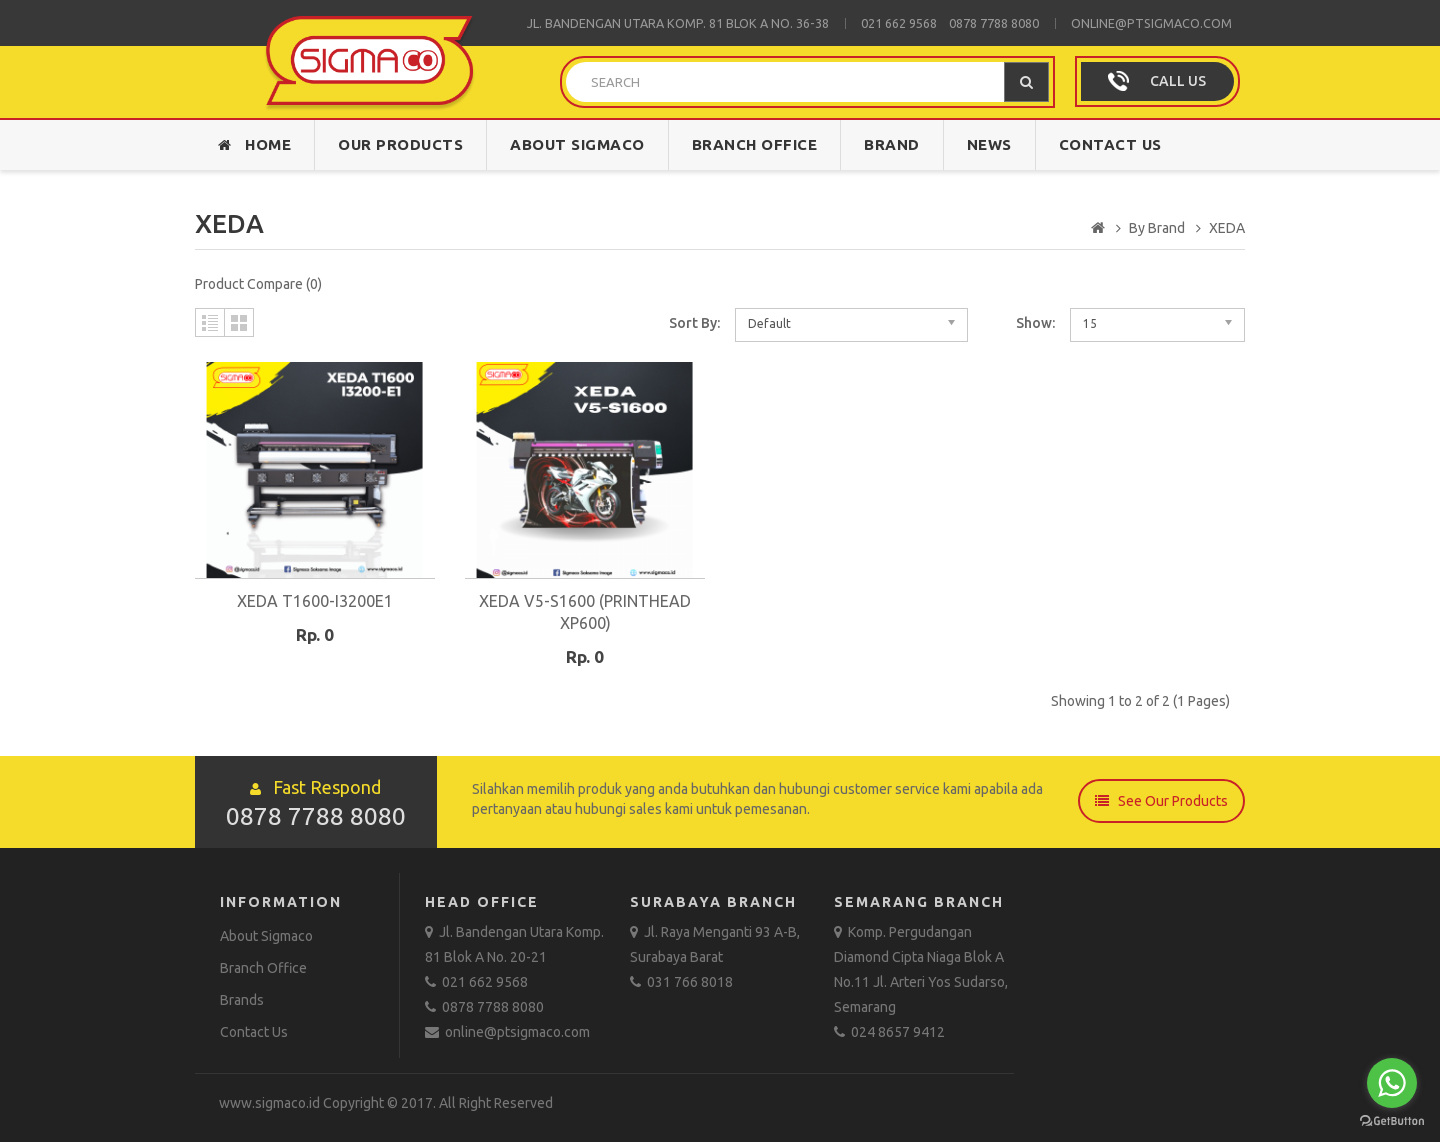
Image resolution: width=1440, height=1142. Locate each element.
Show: (1035, 323)
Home (254, 144)
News (989, 144)
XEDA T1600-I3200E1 (315, 601)
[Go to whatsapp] (1392, 1083)
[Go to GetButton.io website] (1392, 1121)
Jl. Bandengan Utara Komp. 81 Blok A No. (661, 23)
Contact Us (1110, 144)
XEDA (1227, 228)
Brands (242, 1000)
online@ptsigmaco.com (1151, 23)
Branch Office (755, 144)
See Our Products (1161, 801)
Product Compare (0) (258, 284)
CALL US (1178, 81)
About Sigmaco (577, 144)
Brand (892, 144)
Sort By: (694, 323)
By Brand (1157, 228)
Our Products (400, 144)
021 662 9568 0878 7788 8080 (950, 23)
